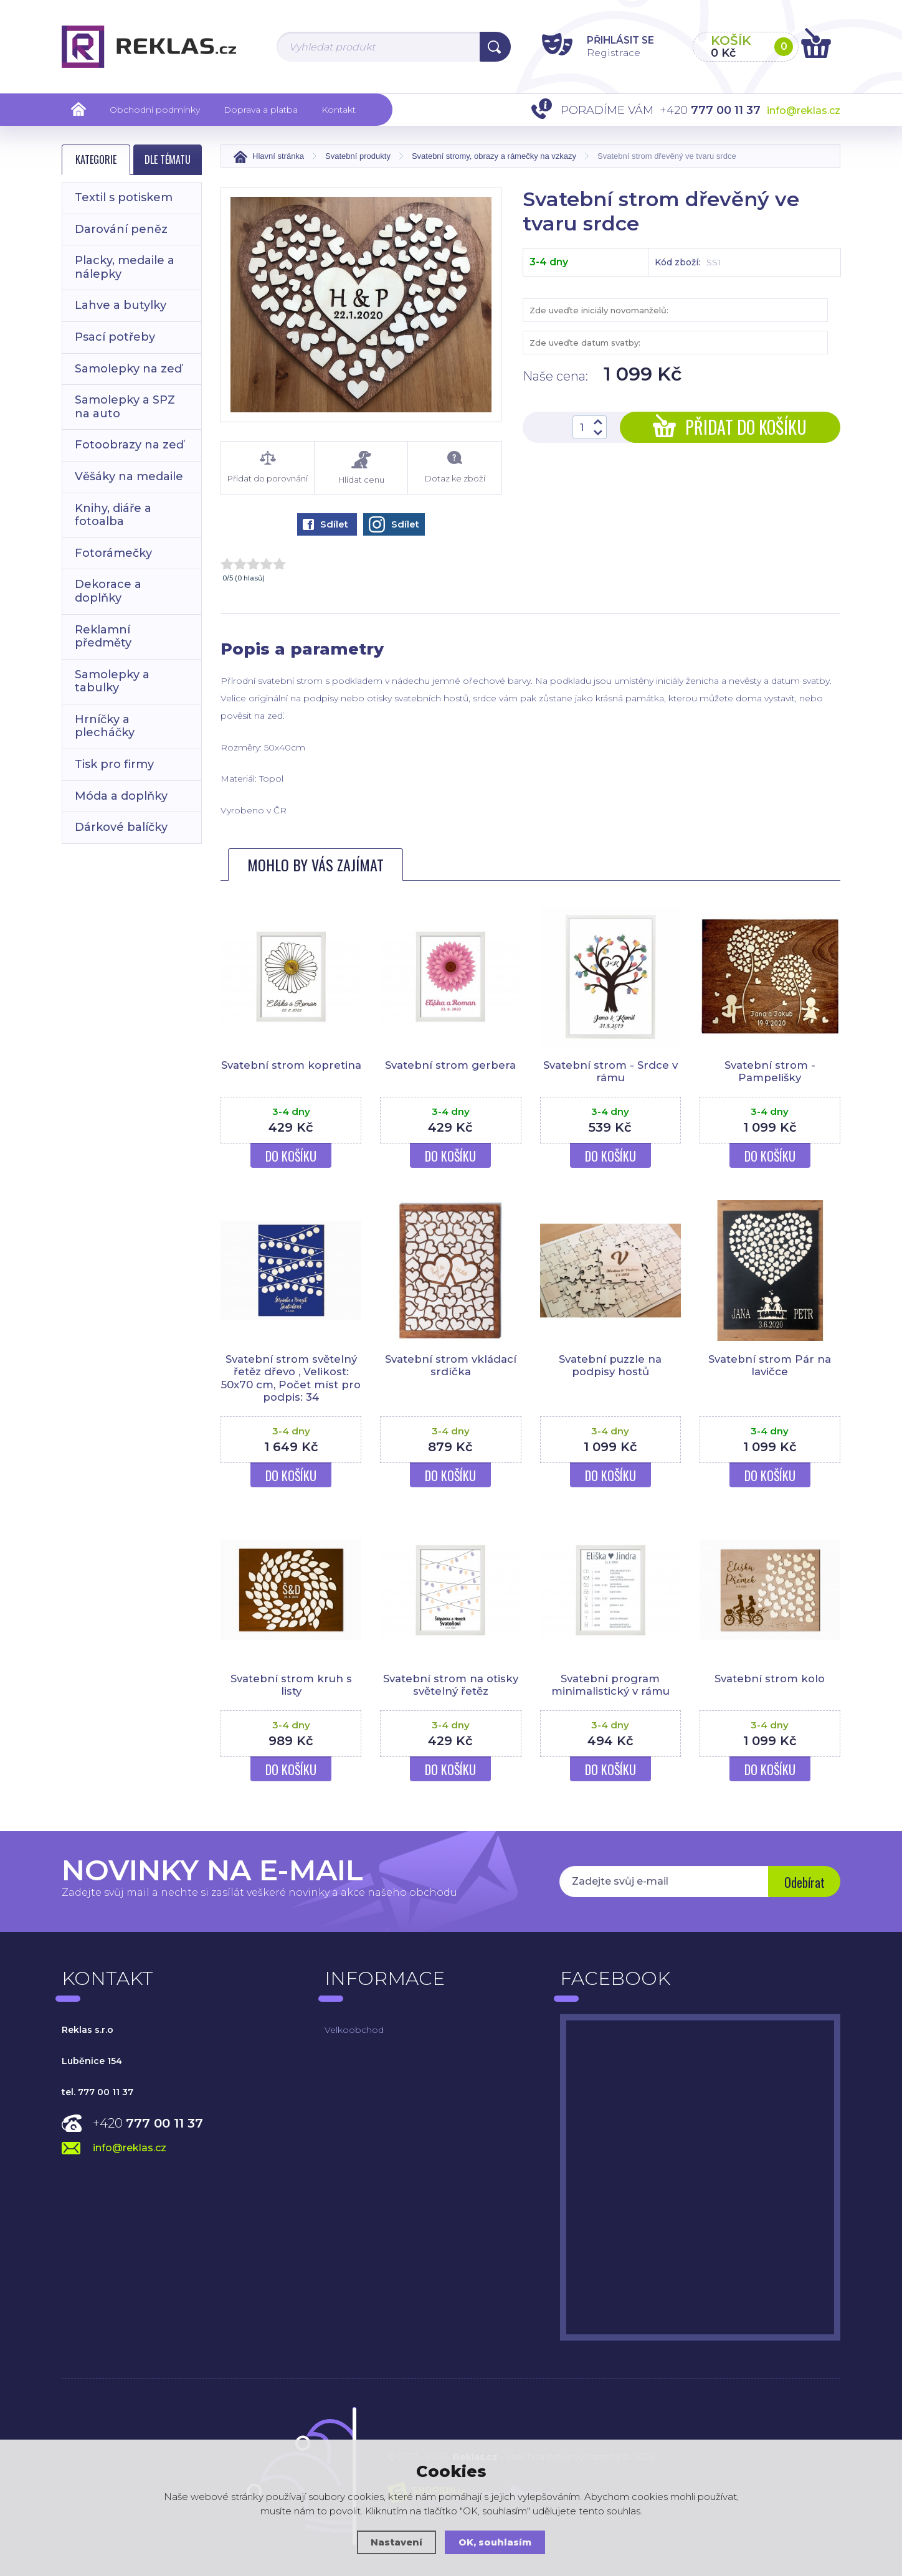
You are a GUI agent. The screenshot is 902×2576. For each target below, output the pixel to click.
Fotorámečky (113, 553)
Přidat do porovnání (267, 467)
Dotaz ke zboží (454, 467)
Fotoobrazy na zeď (129, 445)
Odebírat (803, 1882)
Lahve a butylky (120, 305)
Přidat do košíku (730, 427)
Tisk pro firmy (114, 764)
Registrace (607, 52)
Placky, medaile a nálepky (124, 267)
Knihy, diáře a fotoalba (113, 515)
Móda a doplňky (121, 796)
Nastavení (396, 2542)
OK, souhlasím (495, 2542)
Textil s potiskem (124, 197)
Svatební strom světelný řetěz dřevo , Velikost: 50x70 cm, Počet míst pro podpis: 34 (291, 1378)
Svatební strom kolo (769, 1678)
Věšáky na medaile (129, 476)
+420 (148, 2123)
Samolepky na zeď (128, 369)
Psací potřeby (115, 337)
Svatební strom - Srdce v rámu (610, 1071)
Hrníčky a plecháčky (105, 726)
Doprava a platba (261, 109)
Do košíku (290, 1156)
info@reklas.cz (803, 110)
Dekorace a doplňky (108, 591)
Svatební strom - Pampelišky (770, 1071)
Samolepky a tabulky (112, 681)
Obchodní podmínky (155, 109)
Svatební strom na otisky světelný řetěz (450, 1684)
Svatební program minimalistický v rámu (610, 1684)
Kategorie (95, 159)
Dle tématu (168, 159)
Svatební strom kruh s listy (291, 1684)
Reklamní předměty (103, 636)
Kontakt (338, 109)
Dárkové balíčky (121, 827)
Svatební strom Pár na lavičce (770, 1365)
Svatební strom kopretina (291, 1071)
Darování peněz (121, 229)
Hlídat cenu (361, 467)
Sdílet (325, 524)
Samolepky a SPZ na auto (125, 406)
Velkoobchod (354, 2029)
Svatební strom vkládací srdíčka (450, 1365)
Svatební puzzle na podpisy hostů (610, 1365)
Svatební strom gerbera (450, 1065)
